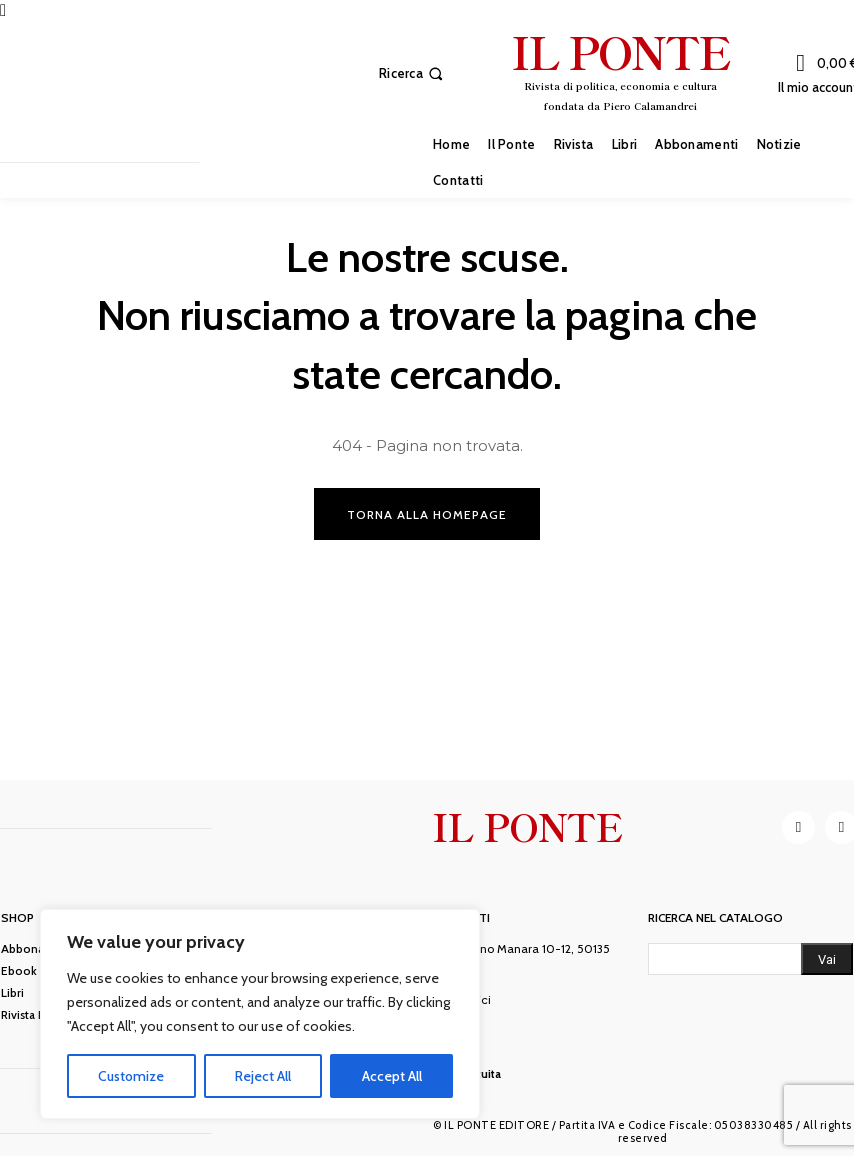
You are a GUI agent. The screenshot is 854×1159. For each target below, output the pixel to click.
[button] (413, 73)
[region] (260, 1014)
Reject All (263, 1076)
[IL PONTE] (620, 71)
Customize (131, 1076)
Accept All (392, 1076)
